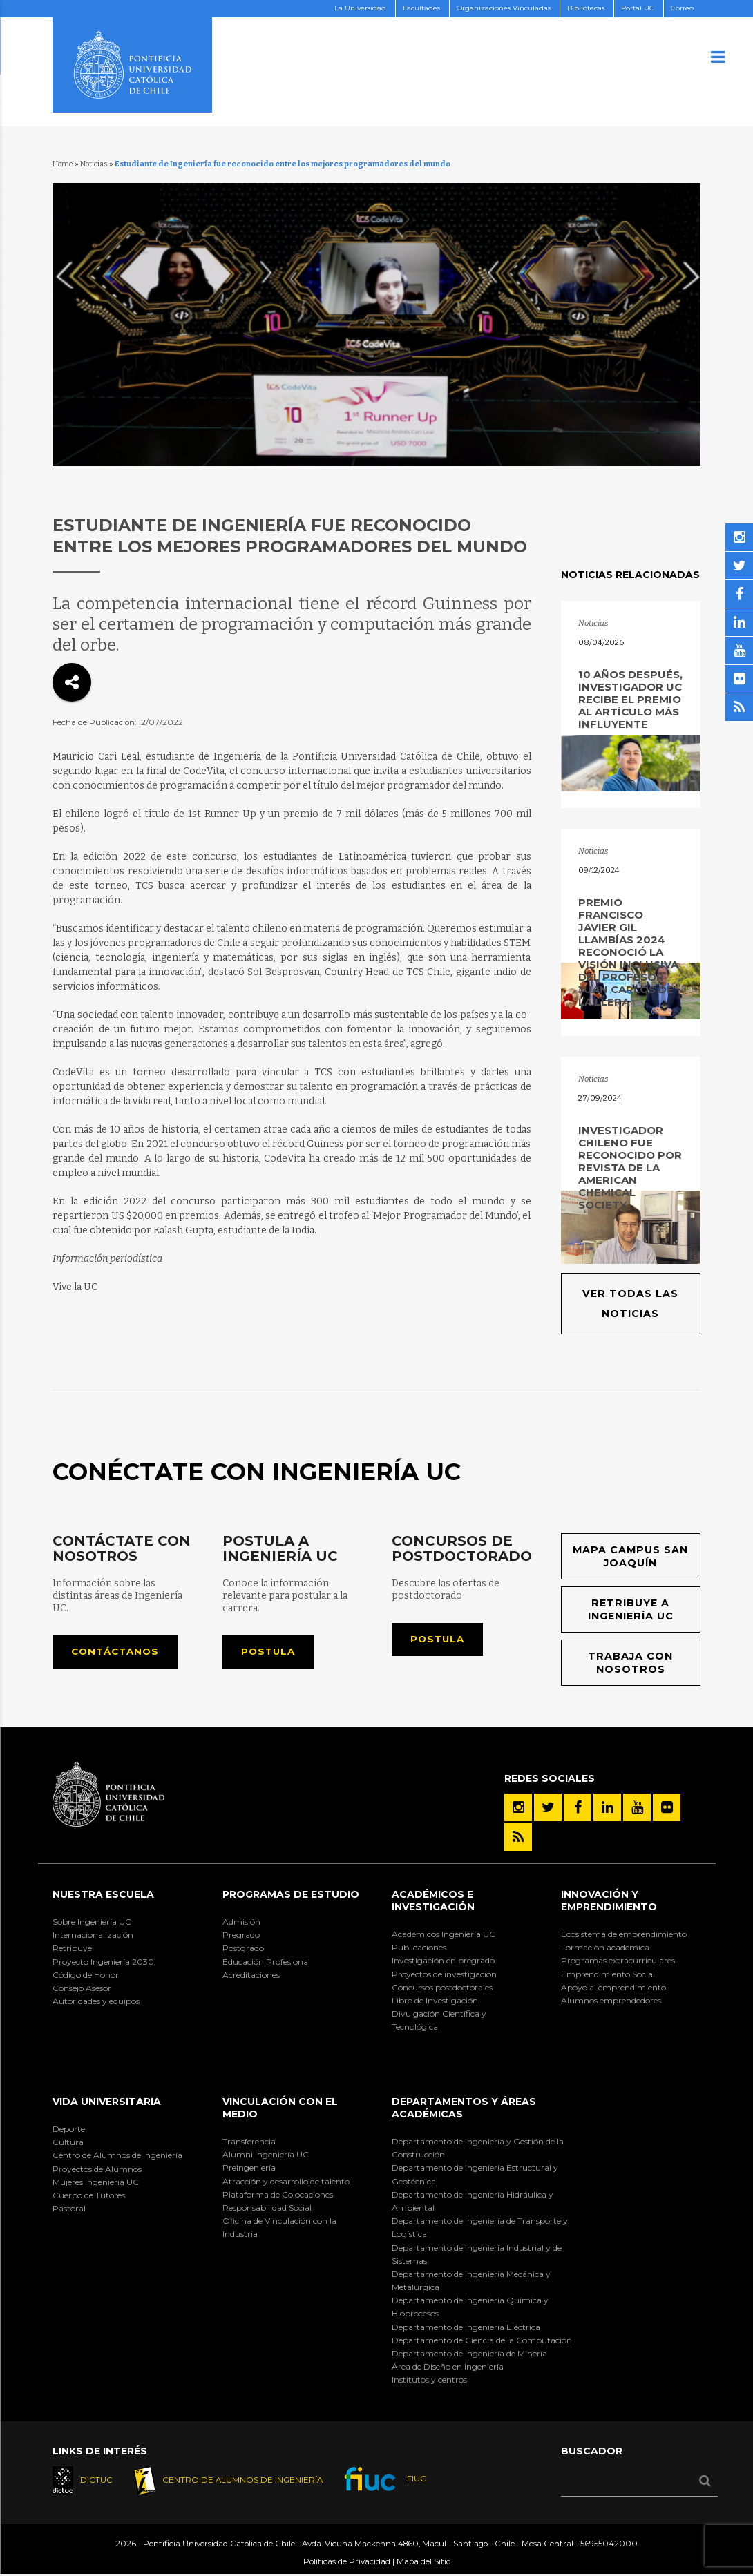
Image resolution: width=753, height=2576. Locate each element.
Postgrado (243, 1950)
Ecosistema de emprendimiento (624, 1935)
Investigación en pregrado (443, 1962)
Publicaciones (419, 1949)
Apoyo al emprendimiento (613, 1988)
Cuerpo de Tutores (89, 2196)
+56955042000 (606, 2545)
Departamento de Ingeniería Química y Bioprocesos (470, 2308)
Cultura (68, 2144)
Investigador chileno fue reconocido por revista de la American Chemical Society (630, 1167)
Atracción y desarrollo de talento (286, 2183)
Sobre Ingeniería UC (92, 1923)
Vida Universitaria (107, 2103)
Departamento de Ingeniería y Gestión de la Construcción (478, 2149)
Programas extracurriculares (618, 1962)
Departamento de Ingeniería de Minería (469, 2354)
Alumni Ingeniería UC (265, 2156)
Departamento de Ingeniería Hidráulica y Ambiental (472, 2202)
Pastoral (69, 2210)
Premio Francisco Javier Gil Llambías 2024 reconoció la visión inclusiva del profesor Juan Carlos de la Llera (628, 952)
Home (63, 164)
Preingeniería (249, 2169)
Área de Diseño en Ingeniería (448, 2368)
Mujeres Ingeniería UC (96, 2183)
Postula (269, 1652)
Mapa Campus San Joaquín (630, 1557)
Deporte (69, 2130)
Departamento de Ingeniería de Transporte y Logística (480, 2229)
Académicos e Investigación (433, 1902)
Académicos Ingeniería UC (443, 1935)
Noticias (94, 164)
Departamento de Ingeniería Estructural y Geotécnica (475, 2176)
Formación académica (605, 1949)
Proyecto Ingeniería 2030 (103, 1963)
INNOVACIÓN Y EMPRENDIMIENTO (609, 1902)
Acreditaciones (251, 1976)
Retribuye (72, 1950)
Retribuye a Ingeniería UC (631, 1611)
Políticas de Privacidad (346, 2563)
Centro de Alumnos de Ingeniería (117, 2157)
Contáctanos (117, 1652)
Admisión (241, 1923)
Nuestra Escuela (103, 1896)
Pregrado (241, 1937)
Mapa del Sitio (423, 2563)
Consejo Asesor (82, 1989)
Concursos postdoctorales (442, 1988)
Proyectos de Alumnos (97, 2170)
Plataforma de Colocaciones (277, 2196)
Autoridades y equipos (96, 2003)
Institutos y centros (429, 2381)
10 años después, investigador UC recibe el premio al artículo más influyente (630, 699)
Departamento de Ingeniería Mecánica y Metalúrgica (471, 2282)
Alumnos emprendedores (611, 2002)
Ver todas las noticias (630, 1303)
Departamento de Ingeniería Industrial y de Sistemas (477, 2255)
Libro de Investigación (435, 2002)
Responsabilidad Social (267, 2209)
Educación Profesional (266, 1963)
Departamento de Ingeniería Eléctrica (466, 2328)
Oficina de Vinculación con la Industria (279, 2229)
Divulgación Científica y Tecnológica (439, 2022)
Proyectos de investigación (444, 1975)
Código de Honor (86, 1976)
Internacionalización (93, 1937)
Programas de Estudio (290, 1896)
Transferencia (249, 2142)
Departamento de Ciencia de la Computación (482, 2341)
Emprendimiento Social (608, 1975)
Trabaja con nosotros (631, 1664)
